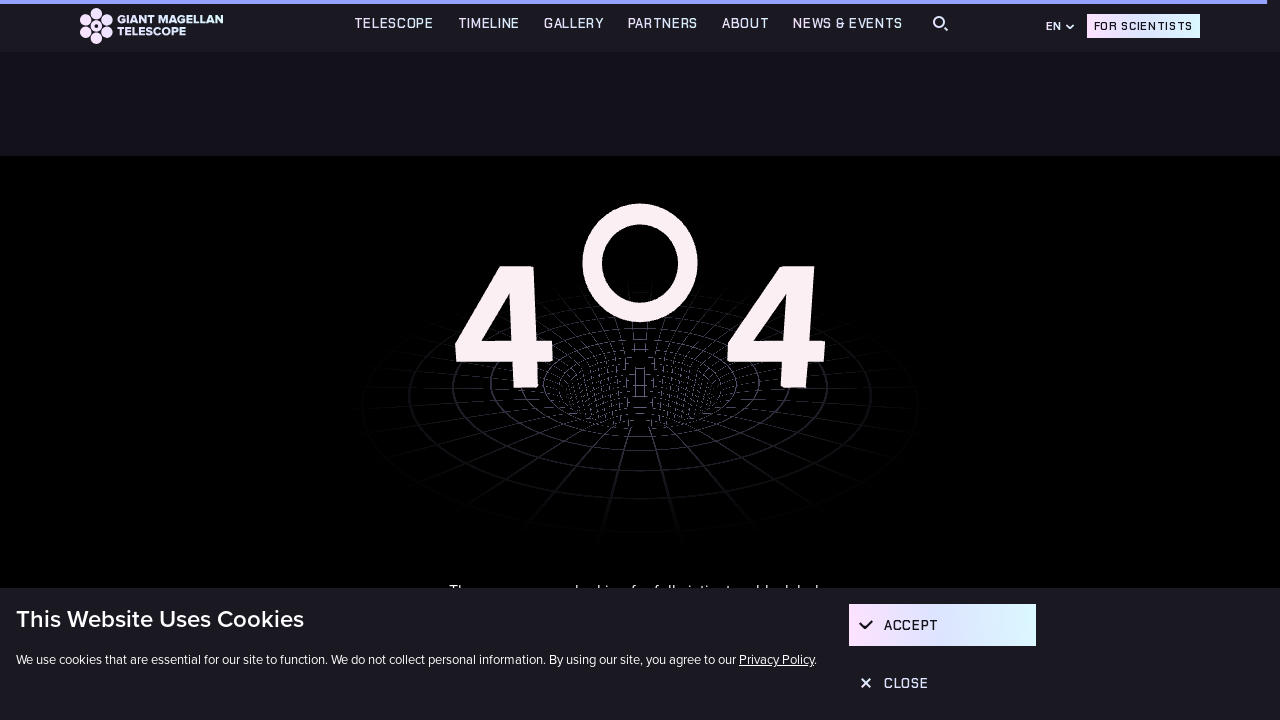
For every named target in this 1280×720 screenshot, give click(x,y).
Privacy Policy (776, 660)
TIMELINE (489, 23)
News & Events (848, 23)
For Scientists (1143, 26)
